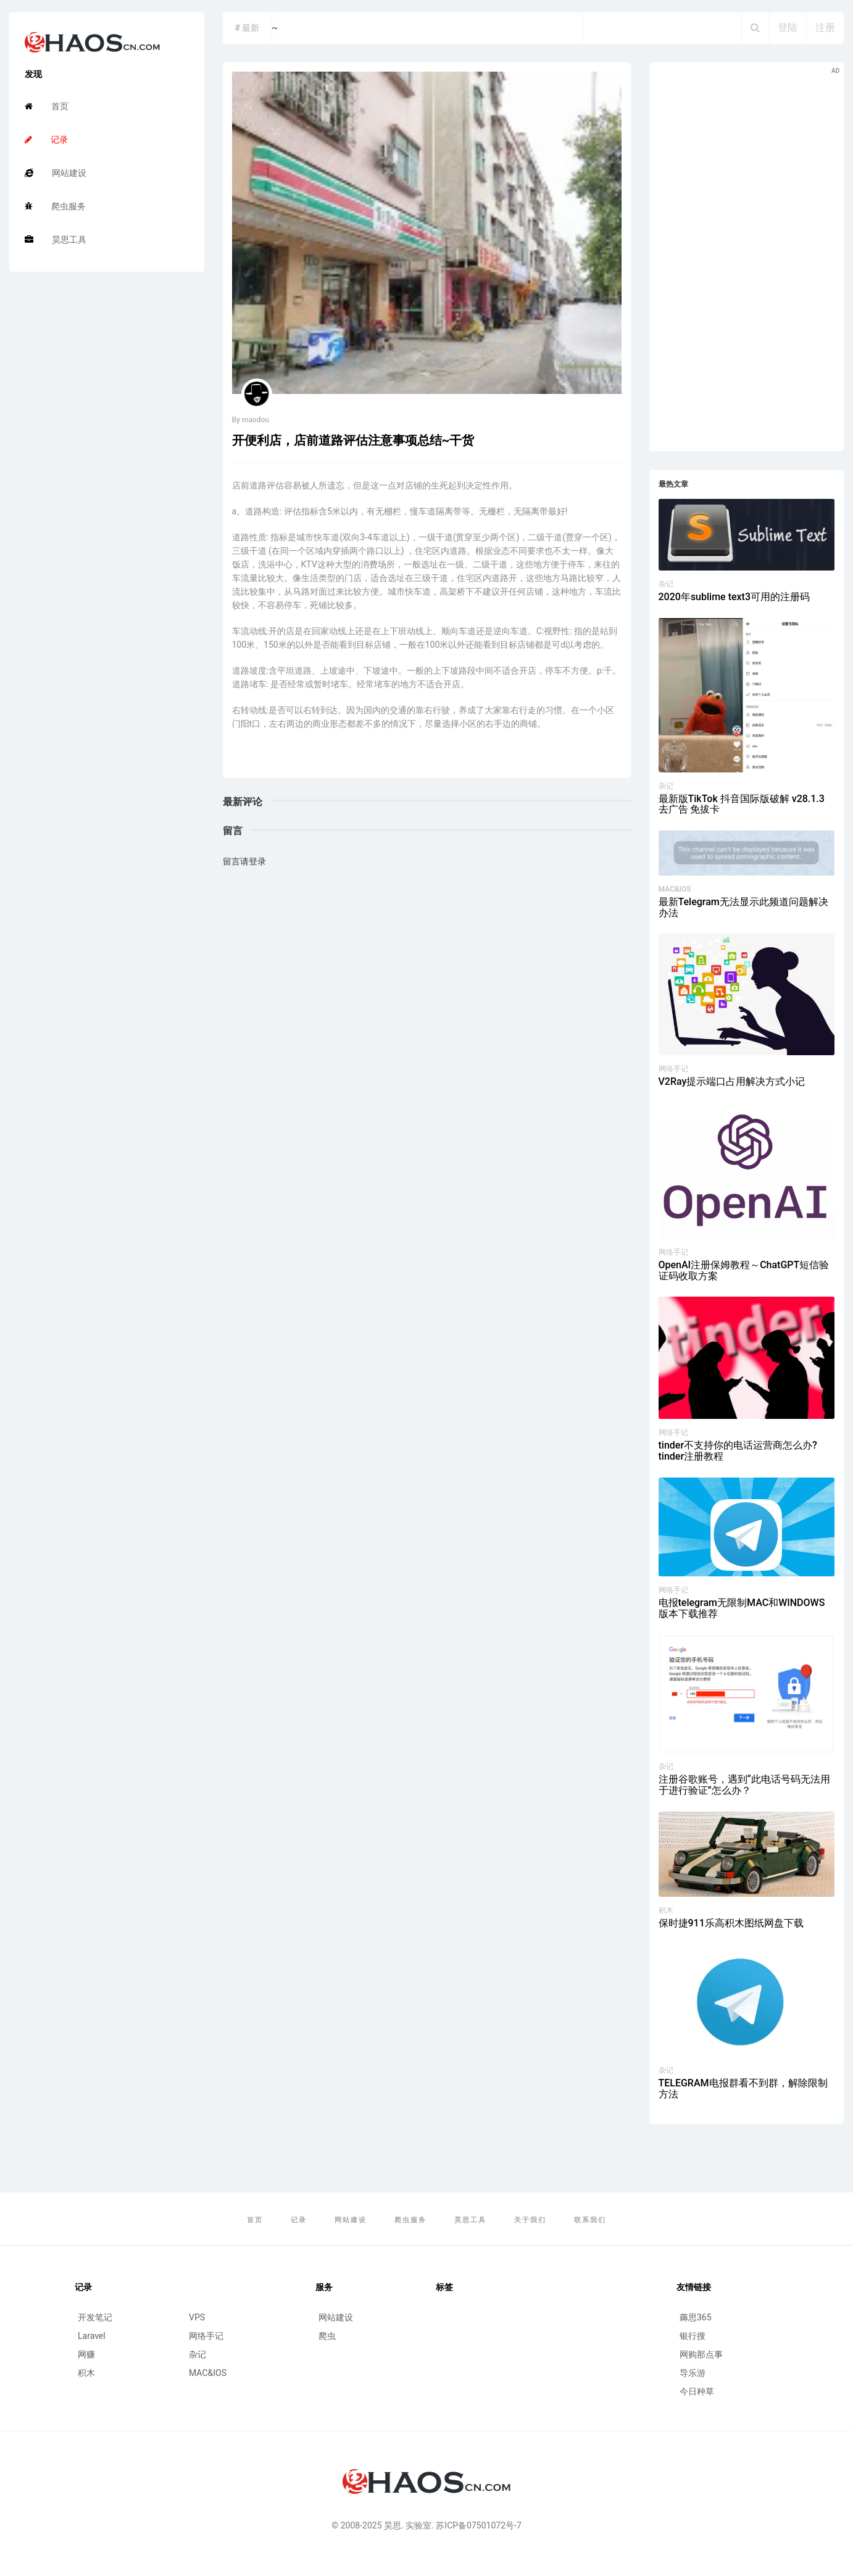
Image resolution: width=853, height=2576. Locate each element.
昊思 (392, 2525)
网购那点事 (701, 2354)
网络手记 (673, 1068)
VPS (197, 2317)
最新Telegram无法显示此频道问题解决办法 (743, 907)
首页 (47, 106)
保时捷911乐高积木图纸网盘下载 (731, 1923)
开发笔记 (95, 2317)
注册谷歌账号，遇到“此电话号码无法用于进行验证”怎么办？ (744, 1784)
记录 (46, 139)
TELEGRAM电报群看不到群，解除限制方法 (743, 2088)
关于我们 (530, 2220)
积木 (666, 1910)
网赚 (86, 2354)
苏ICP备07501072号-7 (478, 2525)
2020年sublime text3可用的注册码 (734, 597)
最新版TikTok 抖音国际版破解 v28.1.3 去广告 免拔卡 (742, 804)
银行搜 (692, 2336)
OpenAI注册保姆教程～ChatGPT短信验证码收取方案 (744, 1270)
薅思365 (696, 2317)
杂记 (666, 584)
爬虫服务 (55, 206)
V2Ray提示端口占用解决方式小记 (732, 1081)
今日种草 (697, 2391)
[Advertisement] (747, 257)
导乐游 (692, 2373)
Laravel (92, 2336)
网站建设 (55, 173)
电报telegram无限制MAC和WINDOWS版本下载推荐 (742, 1608)
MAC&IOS (675, 889)
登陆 (787, 27)
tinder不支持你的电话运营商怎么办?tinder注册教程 (738, 1450)
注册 (825, 27)
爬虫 (327, 2336)
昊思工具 (55, 240)
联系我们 (590, 2220)
